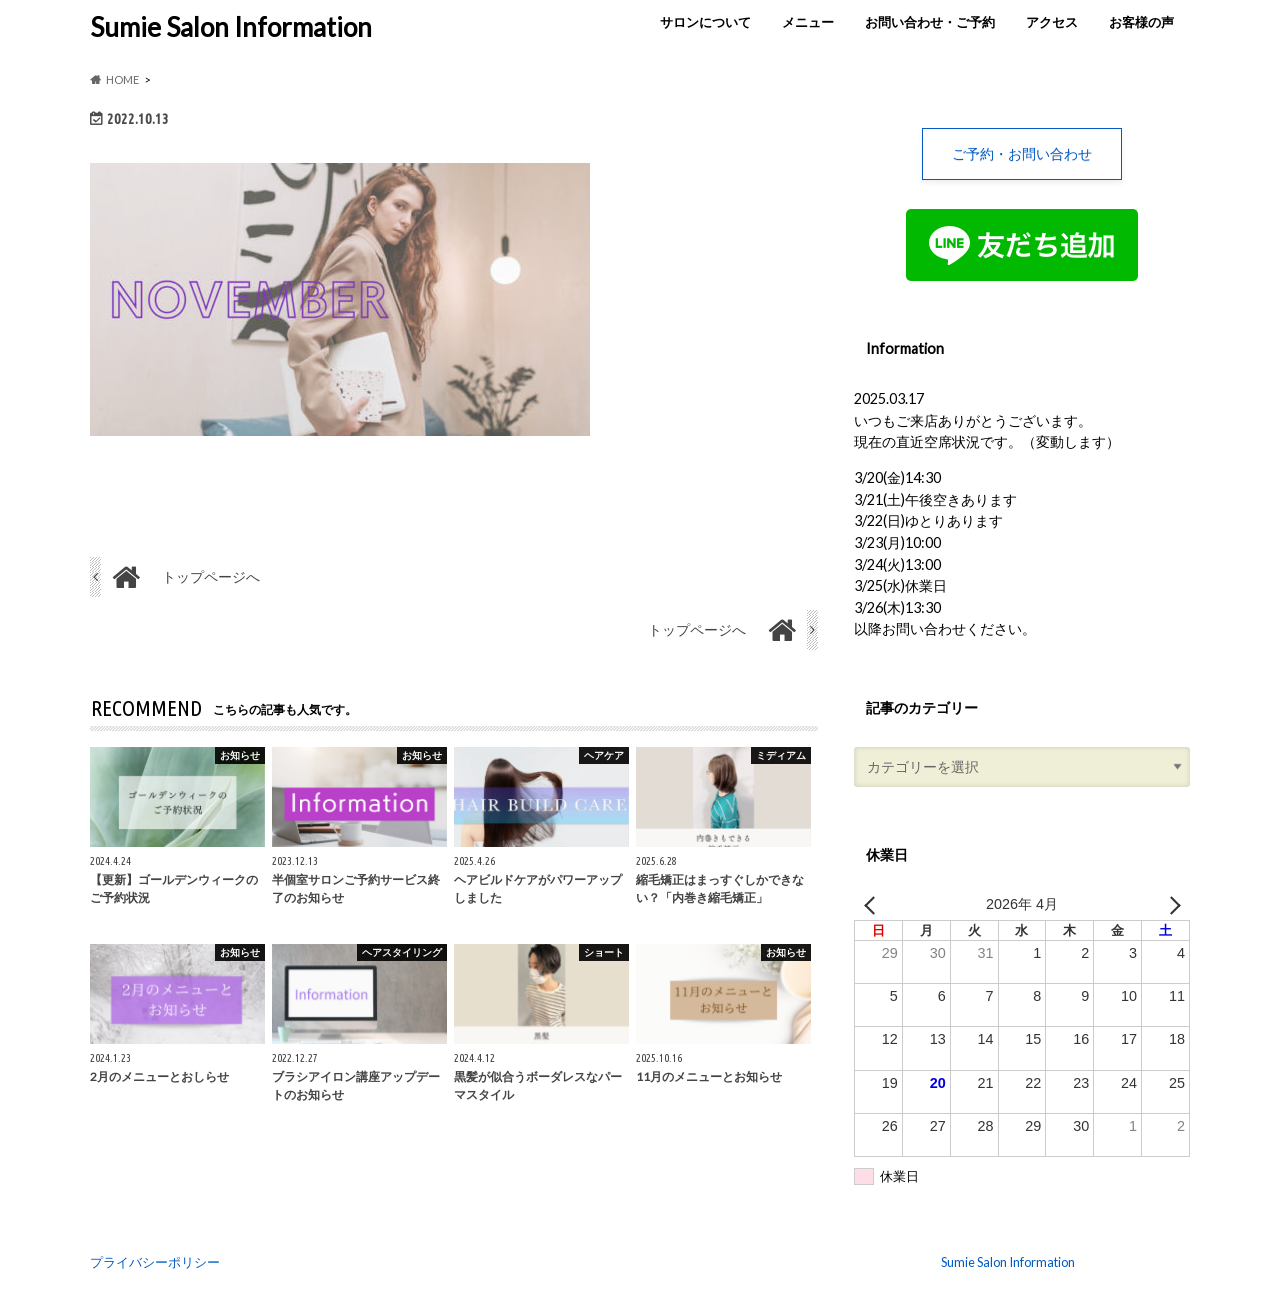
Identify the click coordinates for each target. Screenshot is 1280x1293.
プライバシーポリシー (155, 1262)
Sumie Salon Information (231, 27)
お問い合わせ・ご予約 (930, 22)
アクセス (1052, 22)
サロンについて (705, 22)
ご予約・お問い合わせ (1022, 153)
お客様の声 (1141, 22)
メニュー (808, 22)
